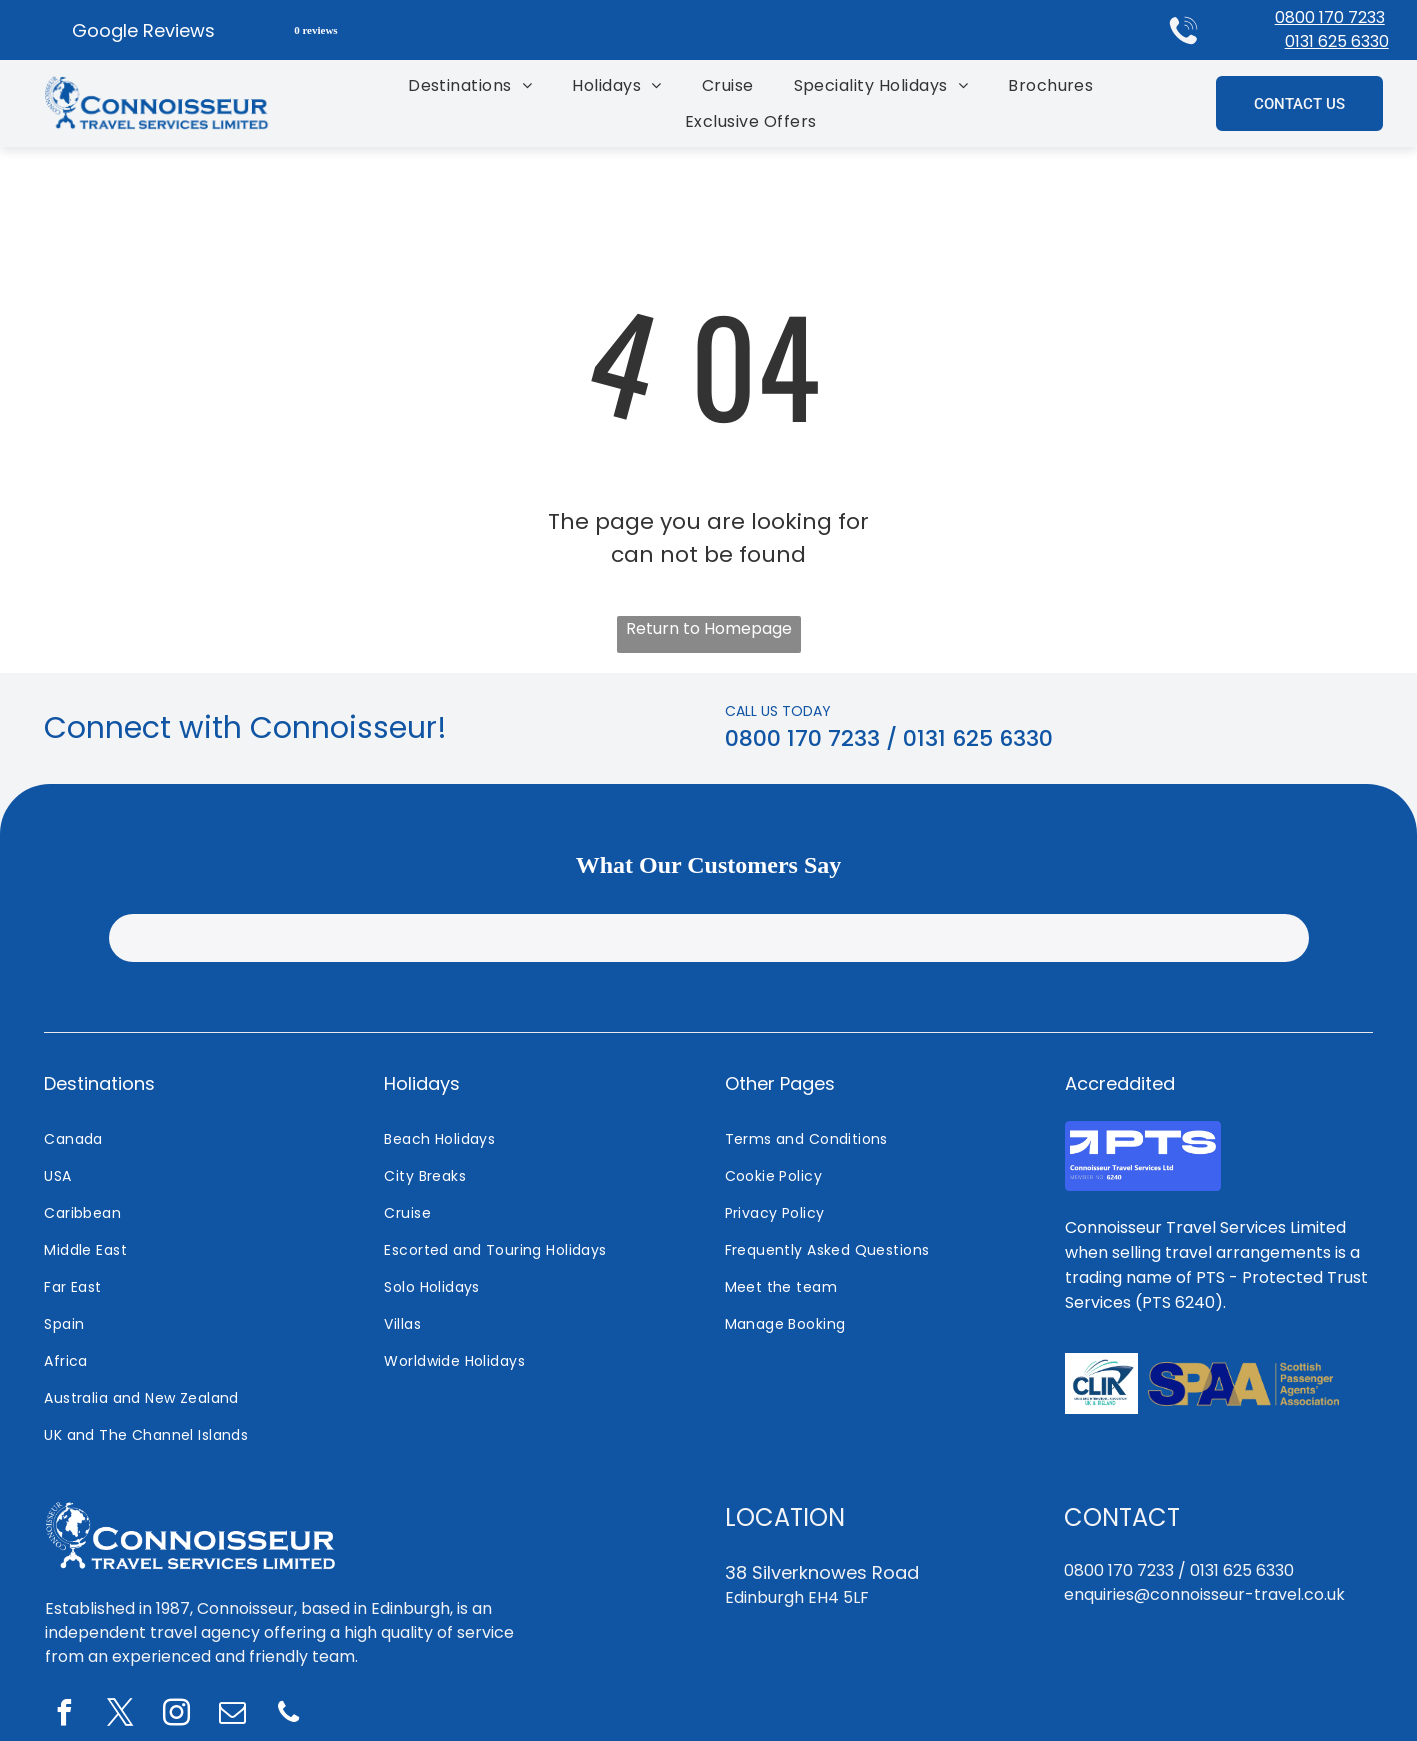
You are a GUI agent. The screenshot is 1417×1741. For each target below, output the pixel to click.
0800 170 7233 (1330, 17)
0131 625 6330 (1337, 41)
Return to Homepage (709, 628)
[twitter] (121, 1715)
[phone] (289, 1715)
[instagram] (177, 1715)
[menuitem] (470, 85)
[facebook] (65, 1715)
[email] (233, 1715)
